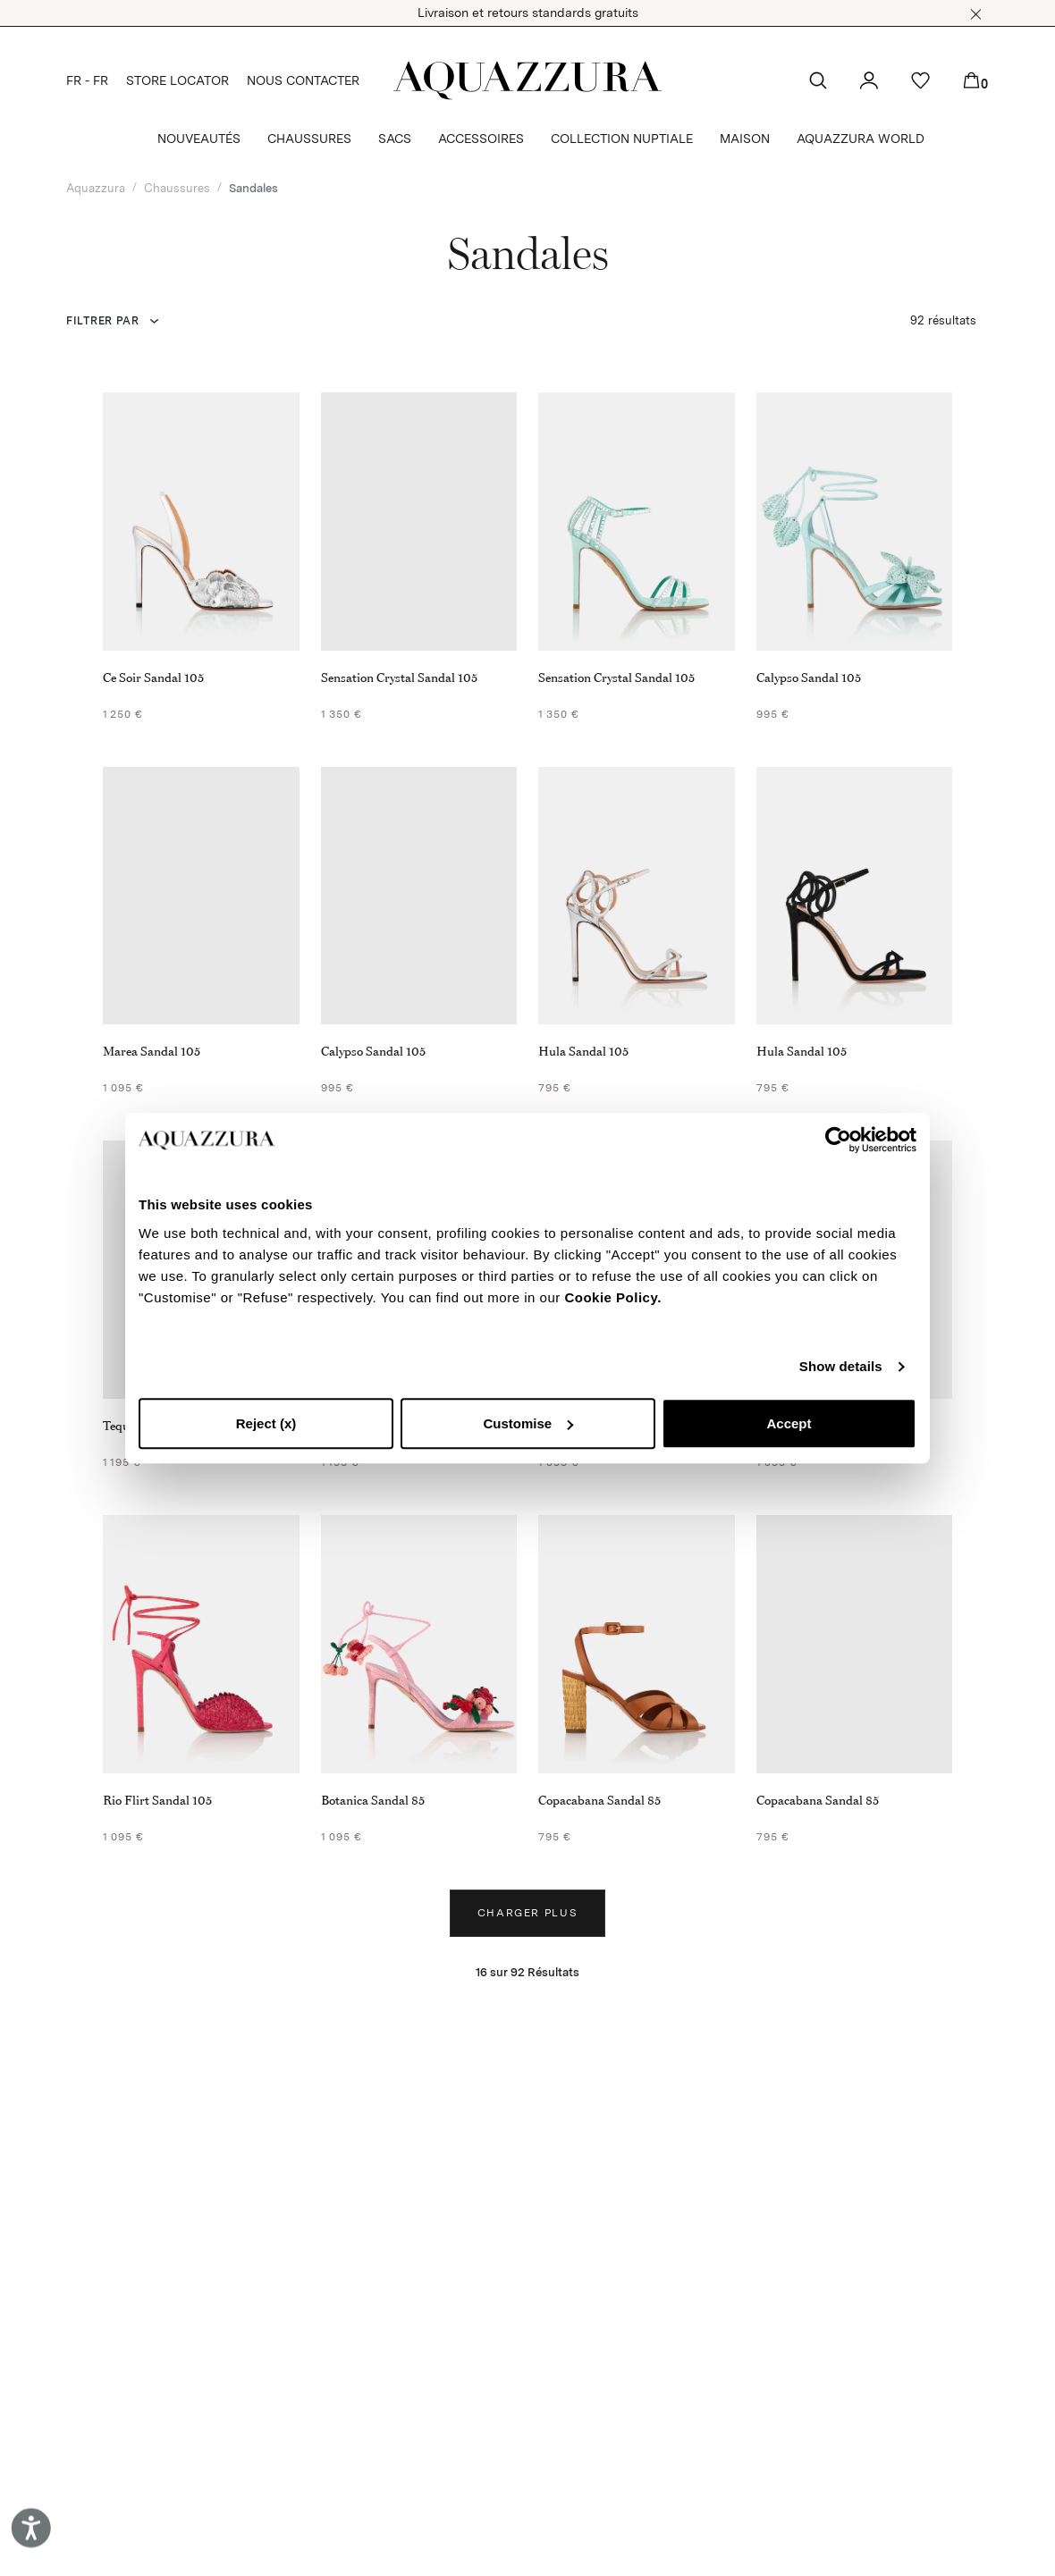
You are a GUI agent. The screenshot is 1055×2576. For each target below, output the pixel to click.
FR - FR (87, 80)
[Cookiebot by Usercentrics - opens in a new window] (838, 1139)
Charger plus (527, 1913)
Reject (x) (266, 1423)
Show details (840, 1366)
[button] (975, 14)
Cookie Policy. (612, 1297)
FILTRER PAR (102, 321)
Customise (528, 1423)
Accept (788, 1423)
